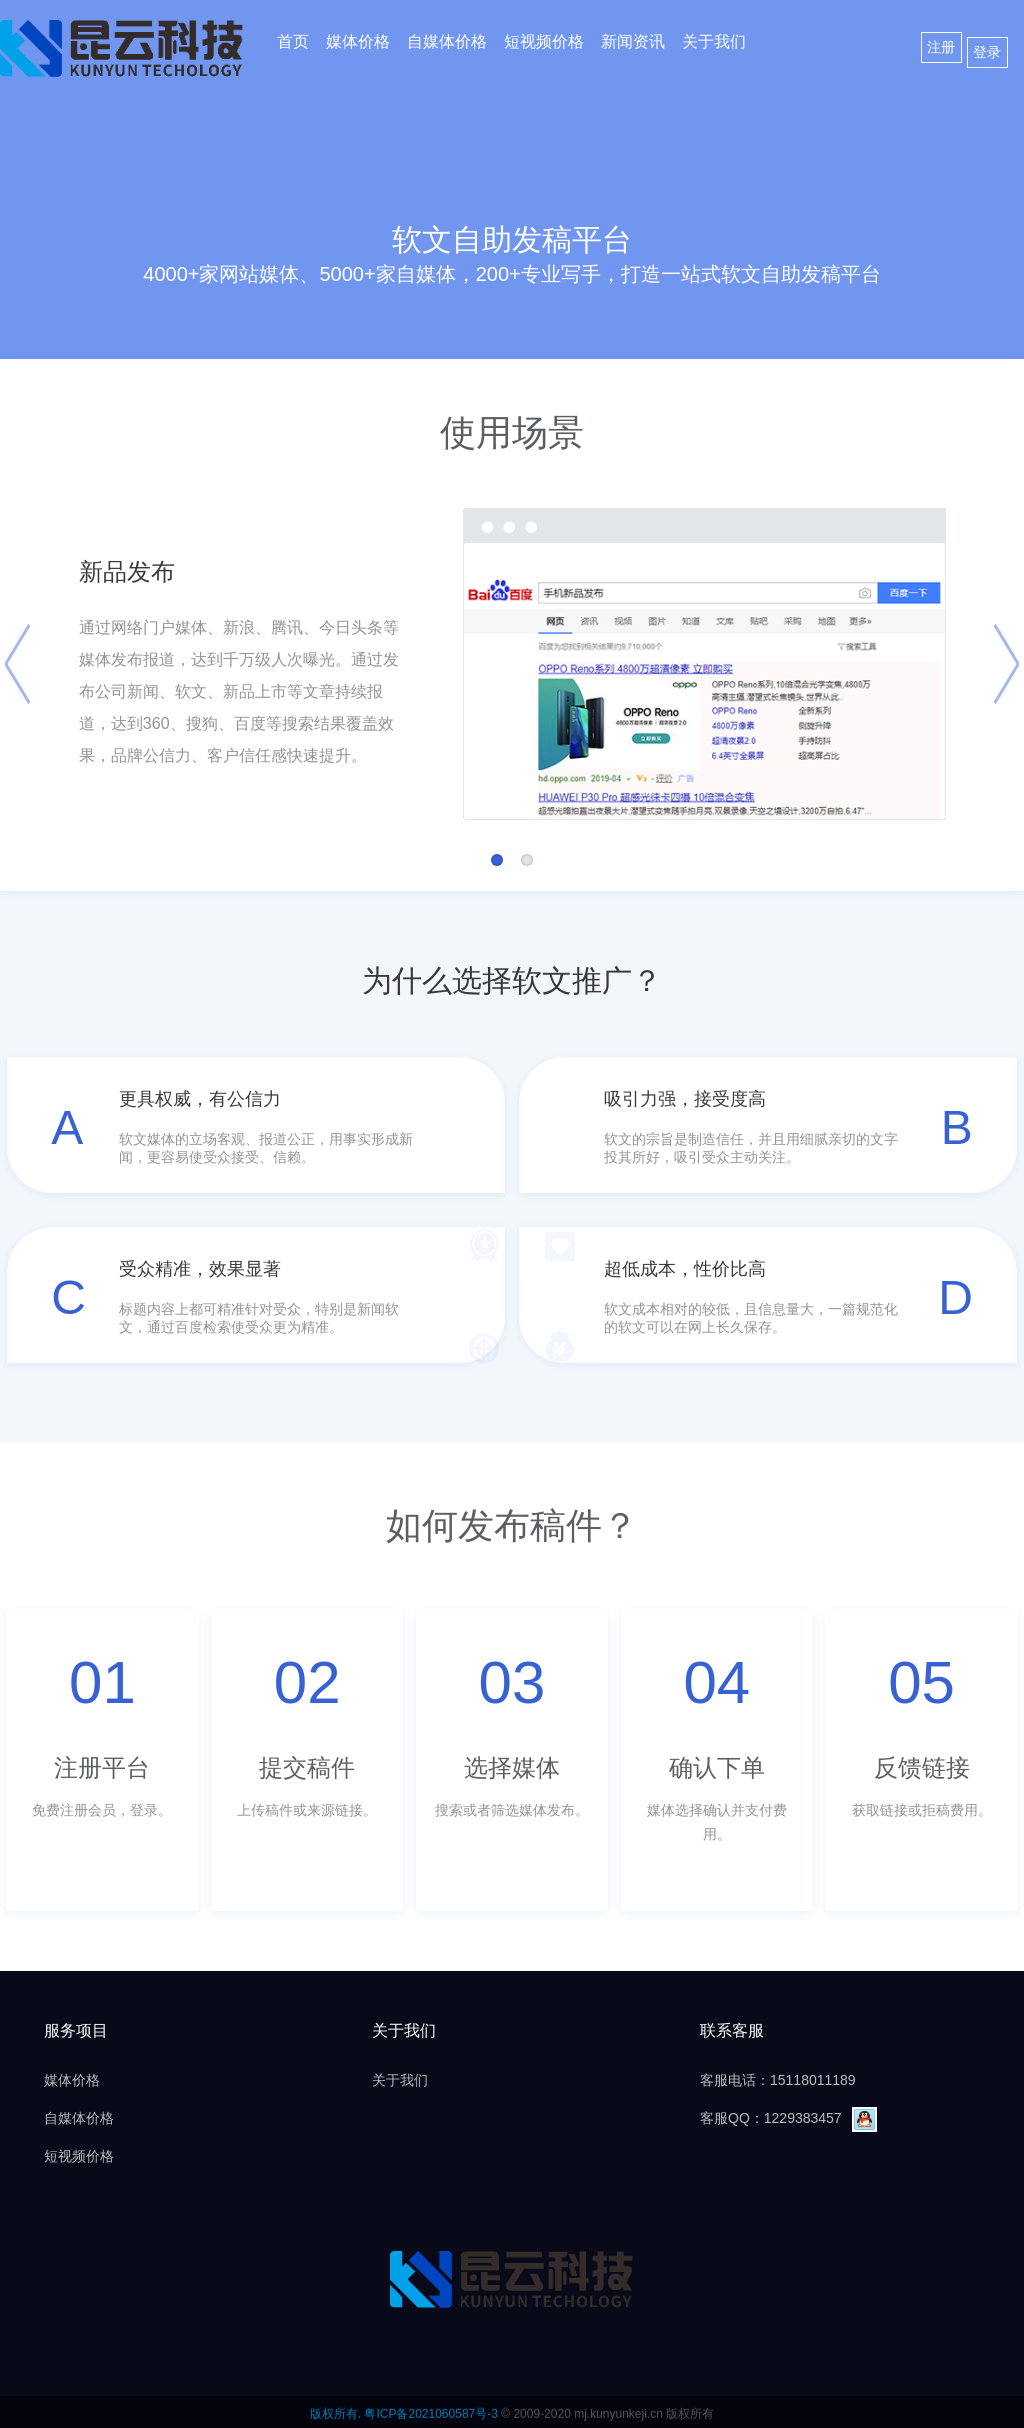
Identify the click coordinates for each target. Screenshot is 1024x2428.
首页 (293, 41)
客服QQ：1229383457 (788, 2118)
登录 (987, 52)
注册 (941, 47)
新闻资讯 (633, 41)
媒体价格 (358, 41)
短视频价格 (544, 41)
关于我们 (714, 41)
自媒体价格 (447, 41)
